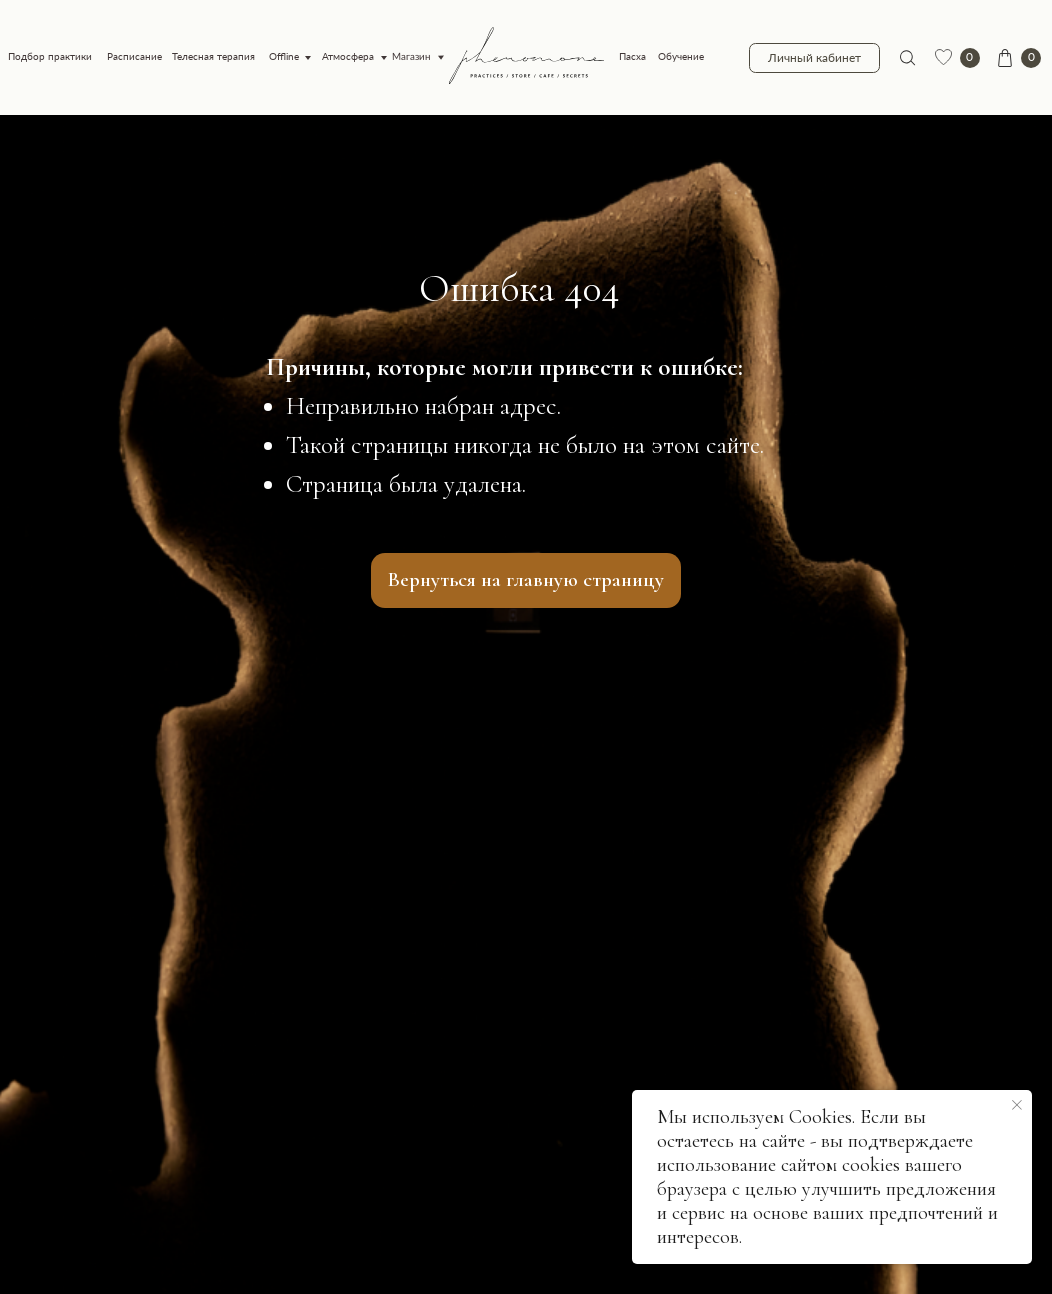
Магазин (411, 56)
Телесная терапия (213, 56)
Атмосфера (348, 56)
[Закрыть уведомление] (1017, 1105)
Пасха (632, 56)
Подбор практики (50, 56)
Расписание (134, 56)
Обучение (681, 56)
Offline (284, 56)
